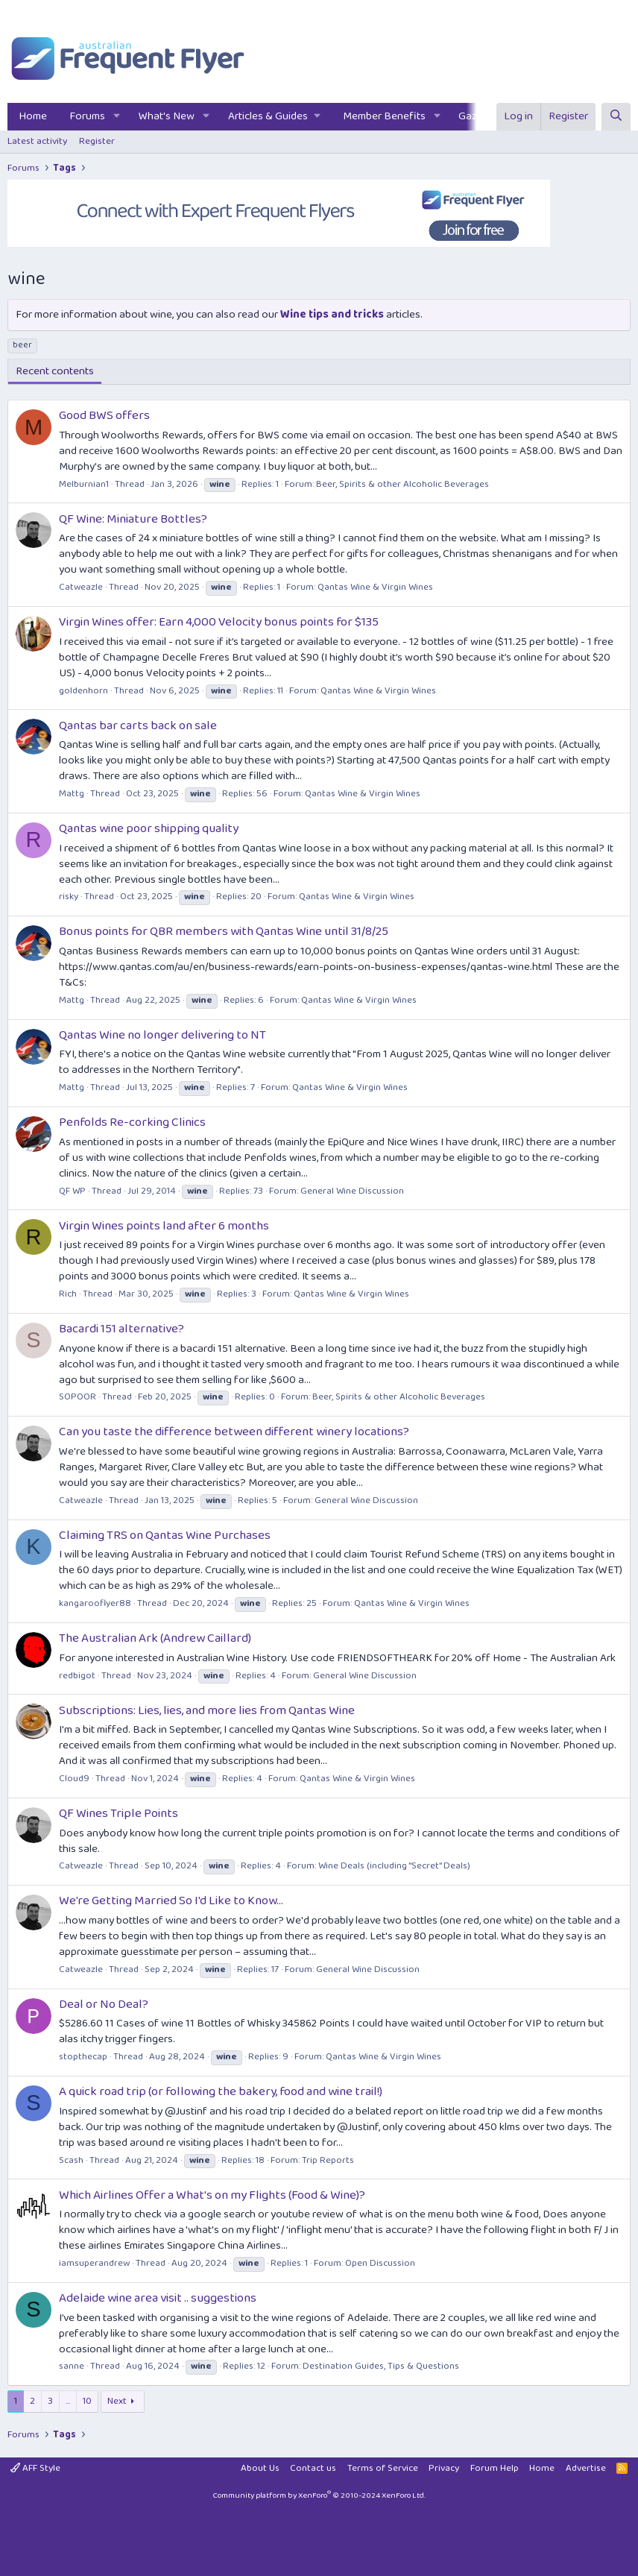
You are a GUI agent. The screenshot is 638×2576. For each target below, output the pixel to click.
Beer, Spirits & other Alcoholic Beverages (402, 484)
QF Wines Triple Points (118, 1814)
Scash (71, 2160)
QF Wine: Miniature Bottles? (133, 519)
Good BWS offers (104, 416)
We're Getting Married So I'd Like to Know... (171, 1901)
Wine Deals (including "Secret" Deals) (394, 1866)
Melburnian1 (84, 484)
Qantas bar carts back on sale (138, 726)
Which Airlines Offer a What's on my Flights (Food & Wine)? (212, 2195)
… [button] (68, 2401)
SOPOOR (77, 1397)
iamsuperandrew (94, 2263)
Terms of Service (382, 2468)
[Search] (616, 116)
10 (87, 2401)
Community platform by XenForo (319, 2495)
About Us (260, 2468)
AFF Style (35, 2468)
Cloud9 (74, 1778)
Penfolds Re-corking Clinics (132, 1122)
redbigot (77, 1676)
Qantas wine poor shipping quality (149, 829)
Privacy (444, 2468)
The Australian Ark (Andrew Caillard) (155, 1638)
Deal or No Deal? (103, 2004)
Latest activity (37, 141)
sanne (71, 2366)
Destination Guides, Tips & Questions (381, 2366)
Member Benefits (384, 116)
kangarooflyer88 (95, 1603)
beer (22, 345)
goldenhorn (83, 691)
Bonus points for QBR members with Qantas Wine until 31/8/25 (223, 932)
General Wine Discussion (352, 1191)
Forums (87, 116)
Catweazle (81, 587)
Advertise (586, 2468)
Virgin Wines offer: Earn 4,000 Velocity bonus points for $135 (219, 622)
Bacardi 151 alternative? (121, 1329)
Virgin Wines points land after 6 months (164, 1226)
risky (68, 896)
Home (33, 116)
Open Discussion (380, 2263)
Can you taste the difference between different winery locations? (234, 1432)
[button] (117, 116)
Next (117, 2401)
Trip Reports (328, 2160)
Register (97, 141)
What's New (167, 116)
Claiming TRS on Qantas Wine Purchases (165, 1535)
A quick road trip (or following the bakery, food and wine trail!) (220, 2092)
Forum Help (494, 2468)
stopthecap (83, 2057)
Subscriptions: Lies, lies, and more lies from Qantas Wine (207, 1711)
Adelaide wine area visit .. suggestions (157, 2298)
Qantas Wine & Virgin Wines (375, 587)
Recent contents (55, 371)
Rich (68, 1294)
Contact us (313, 2468)
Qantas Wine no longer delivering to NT (162, 1035)
